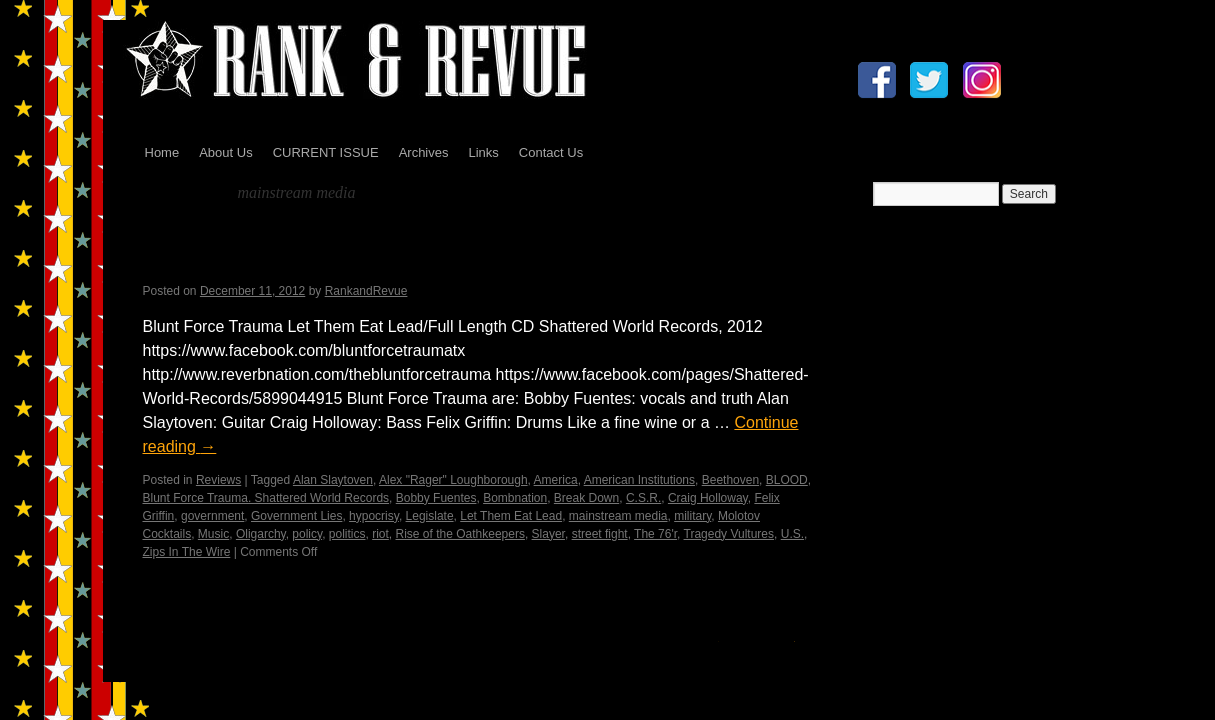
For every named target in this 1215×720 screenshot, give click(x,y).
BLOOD (787, 480)
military (692, 516)
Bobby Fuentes (436, 498)
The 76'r (655, 534)
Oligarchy (261, 534)
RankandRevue (366, 291)
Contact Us (551, 152)
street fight (600, 534)
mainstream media (618, 516)
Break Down (586, 498)
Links (483, 152)
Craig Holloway (708, 498)
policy (307, 534)
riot (380, 534)
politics (347, 534)
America (556, 480)
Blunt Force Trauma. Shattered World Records (266, 498)
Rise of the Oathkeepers (460, 534)
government (212, 516)
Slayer (548, 534)
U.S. (792, 534)
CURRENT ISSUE (326, 152)
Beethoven (730, 480)
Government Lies (296, 516)
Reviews (218, 480)
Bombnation (515, 498)
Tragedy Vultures (729, 534)
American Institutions (639, 480)
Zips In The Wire (187, 552)
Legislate (430, 516)
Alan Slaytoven (333, 480)
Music (213, 534)
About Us (225, 152)
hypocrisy (374, 516)
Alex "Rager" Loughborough (453, 480)
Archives (424, 152)
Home (162, 152)
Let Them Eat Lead (511, 516)
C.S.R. (643, 498)
